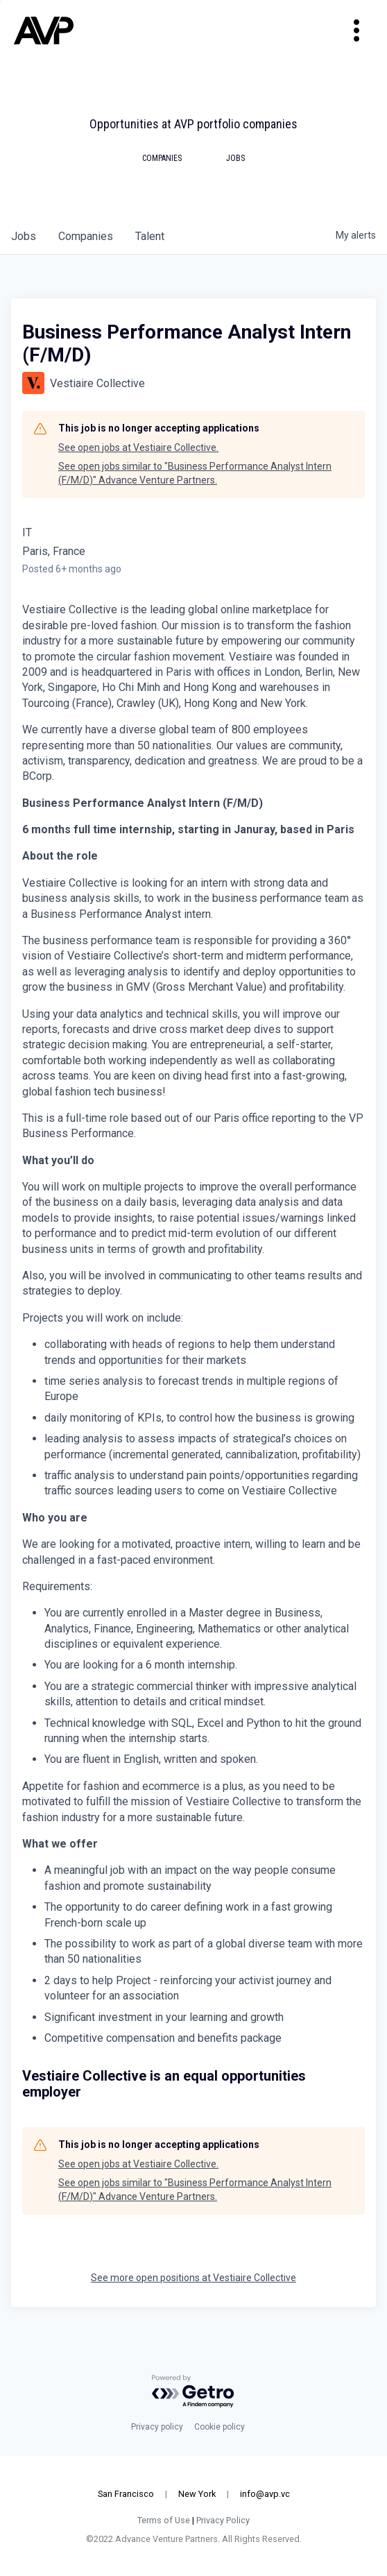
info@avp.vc (265, 2494)
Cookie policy (219, 2427)
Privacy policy (157, 2427)
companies (85, 236)
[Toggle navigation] (356, 30)
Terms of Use (163, 2520)
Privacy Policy (223, 2520)
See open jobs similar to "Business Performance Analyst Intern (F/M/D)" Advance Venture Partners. (195, 473)
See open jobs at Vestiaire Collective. (138, 447)
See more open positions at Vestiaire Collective (193, 2277)
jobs (23, 236)
